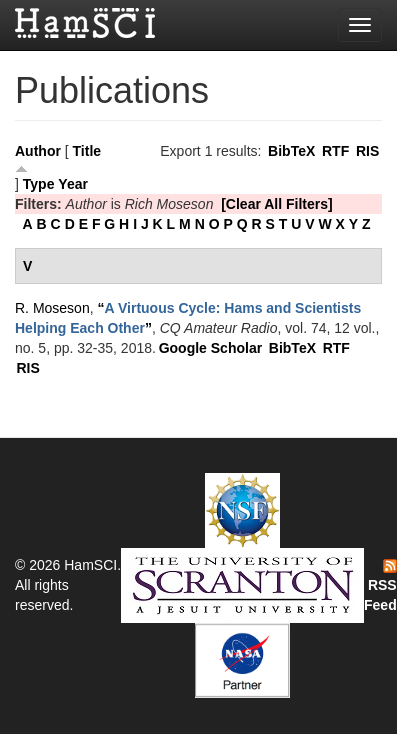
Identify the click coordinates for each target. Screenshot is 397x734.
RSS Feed (380, 586)
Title (87, 151)
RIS (367, 151)
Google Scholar (210, 348)
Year (73, 184)
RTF (335, 151)
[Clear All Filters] (277, 204)
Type (39, 184)
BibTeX (291, 151)
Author (38, 151)
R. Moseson (52, 308)
